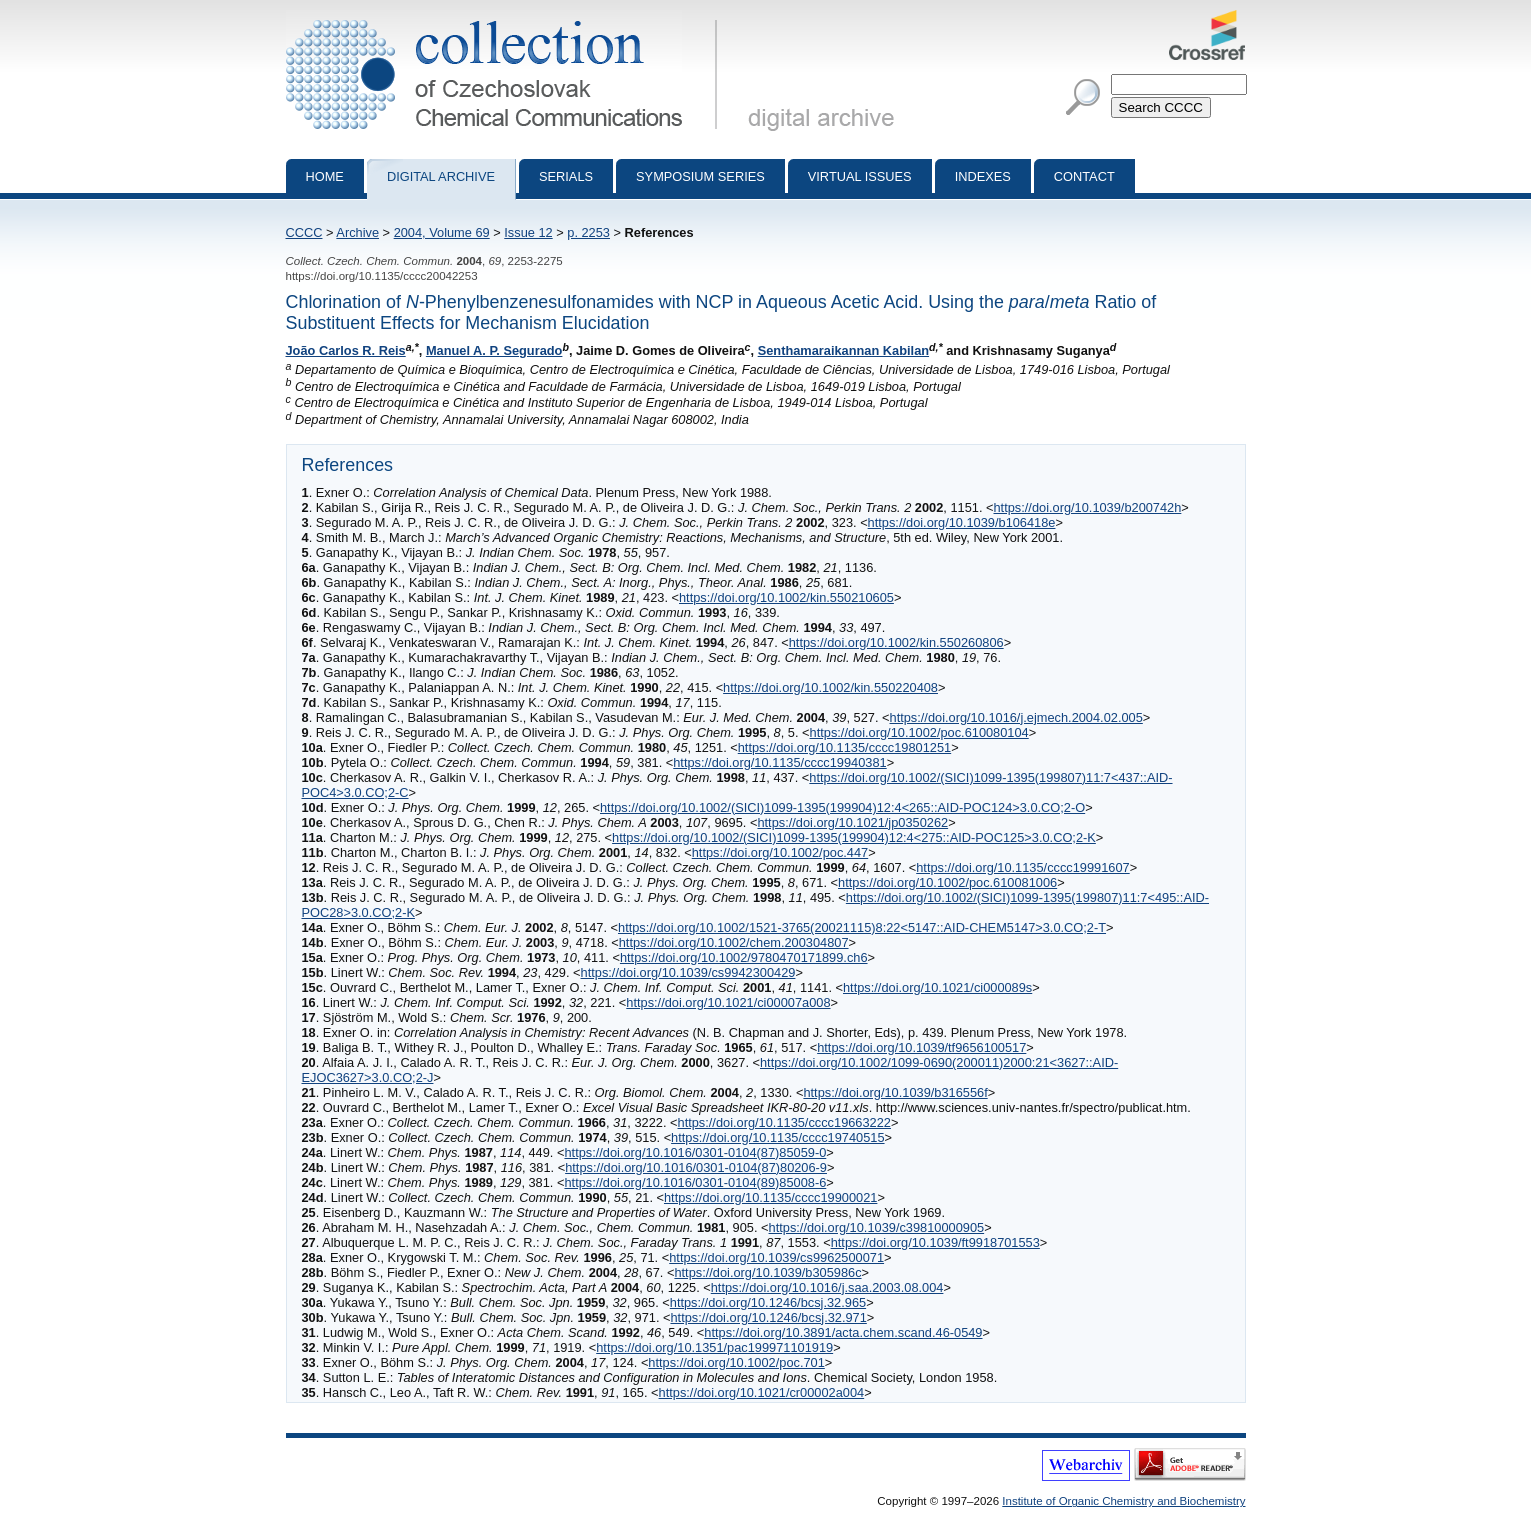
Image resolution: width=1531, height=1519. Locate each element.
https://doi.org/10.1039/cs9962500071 (776, 1257)
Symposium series (700, 176)
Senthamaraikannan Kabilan (843, 350)
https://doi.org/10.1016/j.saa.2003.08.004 (827, 1287)
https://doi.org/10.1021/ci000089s (937, 987)
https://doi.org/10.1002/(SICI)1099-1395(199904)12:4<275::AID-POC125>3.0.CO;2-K (854, 837)
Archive (357, 232)
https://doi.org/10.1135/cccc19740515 (777, 1137)
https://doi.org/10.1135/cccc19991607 (1022, 867)
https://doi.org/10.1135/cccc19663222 (784, 1122)
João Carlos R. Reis (346, 350)
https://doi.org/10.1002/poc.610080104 (919, 732)
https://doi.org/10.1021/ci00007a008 (728, 1002)
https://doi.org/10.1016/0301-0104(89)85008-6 (695, 1182)
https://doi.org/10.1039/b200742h (1088, 507)
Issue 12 (528, 232)
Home (325, 176)
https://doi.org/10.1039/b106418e (962, 522)
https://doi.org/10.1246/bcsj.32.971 (768, 1317)
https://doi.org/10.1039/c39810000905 (877, 1227)
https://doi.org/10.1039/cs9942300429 (688, 972)
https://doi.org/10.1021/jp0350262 (852, 822)
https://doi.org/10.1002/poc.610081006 (947, 882)
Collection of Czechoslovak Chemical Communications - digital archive (505, 18)
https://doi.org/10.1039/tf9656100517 (921, 1047)
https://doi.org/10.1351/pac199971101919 (714, 1347)
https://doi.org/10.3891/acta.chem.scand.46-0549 (843, 1332)
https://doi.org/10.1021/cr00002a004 (762, 1392)
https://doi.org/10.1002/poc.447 (780, 852)
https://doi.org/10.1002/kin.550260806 (896, 642)
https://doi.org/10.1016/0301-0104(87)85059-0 (695, 1152)
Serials (566, 176)
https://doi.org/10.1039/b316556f (895, 1092)
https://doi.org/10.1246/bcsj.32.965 (768, 1302)
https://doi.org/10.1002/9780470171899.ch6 (744, 957)
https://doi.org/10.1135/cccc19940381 (779, 762)
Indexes (983, 176)
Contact (1084, 176)
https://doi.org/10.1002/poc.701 (736, 1362)
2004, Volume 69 (442, 232)
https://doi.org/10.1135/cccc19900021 (770, 1197)
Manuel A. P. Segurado (494, 350)
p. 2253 (588, 232)
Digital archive (441, 176)
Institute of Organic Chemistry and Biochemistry (1123, 1501)
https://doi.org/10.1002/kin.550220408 (830, 687)
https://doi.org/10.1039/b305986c (767, 1272)
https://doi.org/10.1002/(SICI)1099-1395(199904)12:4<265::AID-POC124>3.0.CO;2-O (842, 807)
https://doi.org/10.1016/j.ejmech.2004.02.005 (1016, 717)
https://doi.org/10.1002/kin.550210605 (786, 597)
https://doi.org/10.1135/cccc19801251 (844, 747)
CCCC (304, 232)
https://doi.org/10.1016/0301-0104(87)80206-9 (696, 1167)
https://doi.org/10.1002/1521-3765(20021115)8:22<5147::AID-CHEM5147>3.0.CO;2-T (862, 927)
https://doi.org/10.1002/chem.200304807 (734, 942)
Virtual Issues (860, 176)
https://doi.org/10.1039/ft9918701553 (935, 1242)
